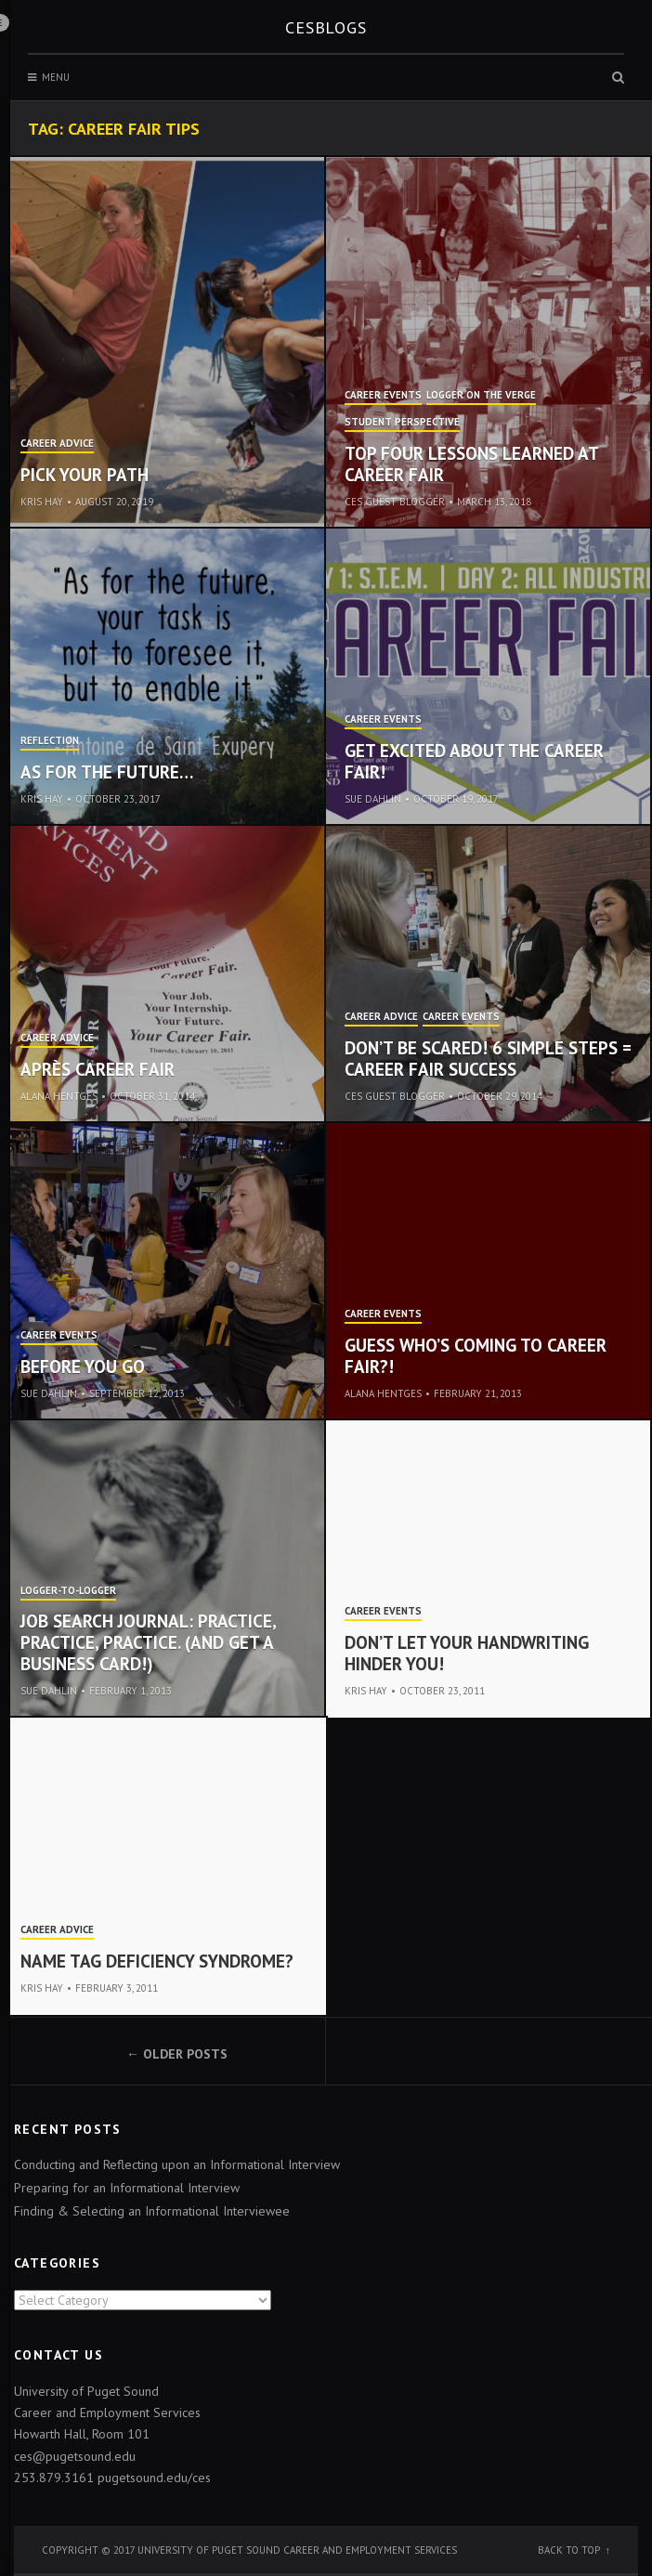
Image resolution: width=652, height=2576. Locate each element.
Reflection (49, 741)
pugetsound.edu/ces (154, 2477)
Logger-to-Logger (68, 1591)
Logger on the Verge (481, 395)
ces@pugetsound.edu (75, 2456)
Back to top (569, 2549)
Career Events (383, 395)
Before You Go (82, 1366)
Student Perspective (402, 422)
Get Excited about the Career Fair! (474, 761)
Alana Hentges (59, 1096)
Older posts (185, 2054)
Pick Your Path (84, 475)
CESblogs (326, 27)
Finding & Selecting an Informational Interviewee (152, 2211)
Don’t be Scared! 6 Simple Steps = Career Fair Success (488, 1058)
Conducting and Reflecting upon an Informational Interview (177, 2164)
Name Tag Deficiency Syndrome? (156, 1961)
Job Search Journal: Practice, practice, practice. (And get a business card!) (148, 1642)
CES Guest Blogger (395, 501)
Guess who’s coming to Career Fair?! (475, 1356)
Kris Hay (41, 501)
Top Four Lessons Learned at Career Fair (471, 464)
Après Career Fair (97, 1069)
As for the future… (106, 772)
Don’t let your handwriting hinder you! (467, 1653)
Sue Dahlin (373, 798)
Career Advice (57, 444)
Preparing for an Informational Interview (127, 2187)
